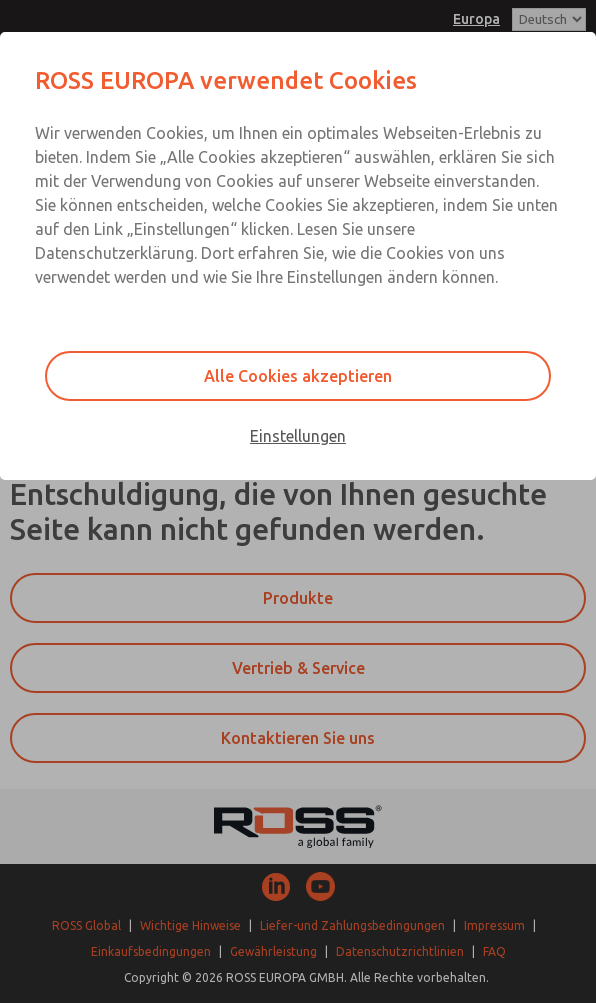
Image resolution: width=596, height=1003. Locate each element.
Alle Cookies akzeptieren (298, 376)
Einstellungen (298, 436)
